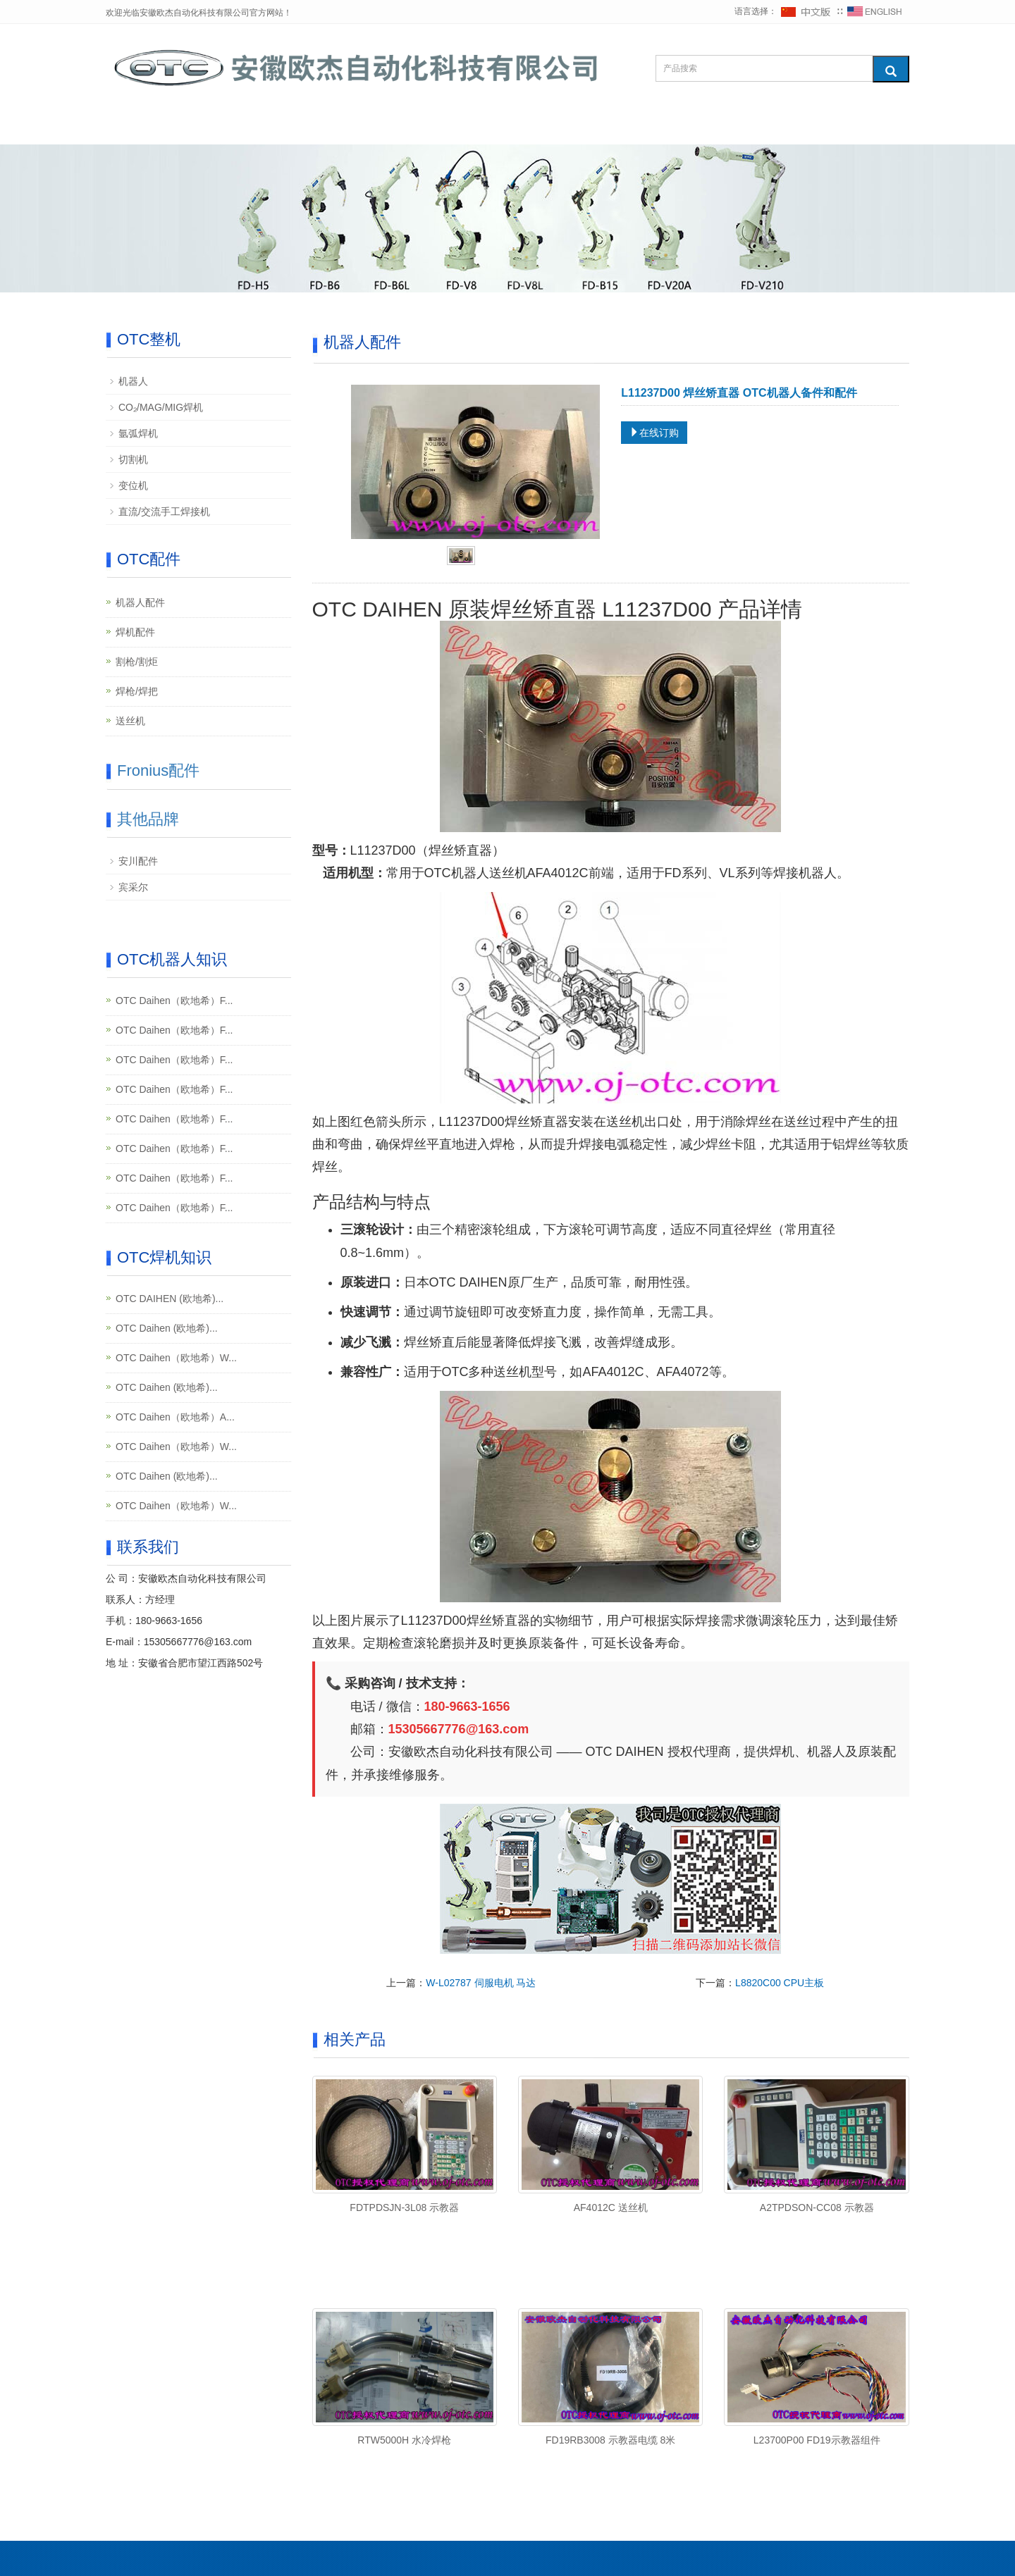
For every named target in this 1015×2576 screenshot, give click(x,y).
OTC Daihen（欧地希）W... (176, 1357)
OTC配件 (326, 127)
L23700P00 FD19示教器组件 (816, 2440)
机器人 (133, 381)
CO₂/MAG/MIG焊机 (160, 407)
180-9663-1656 (168, 1620)
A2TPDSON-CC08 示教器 (817, 2207)
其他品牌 (581, 127)
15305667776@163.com (198, 1641)
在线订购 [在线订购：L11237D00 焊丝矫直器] (654, 432)
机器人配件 (140, 602)
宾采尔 (133, 887)
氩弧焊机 (138, 433)
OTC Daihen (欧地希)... (167, 1328)
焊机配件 (135, 632)
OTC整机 (237, 127)
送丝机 (130, 720)
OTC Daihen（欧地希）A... (175, 1417)
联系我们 (756, 127)
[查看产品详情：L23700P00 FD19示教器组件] (816, 2366)
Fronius (410, 127)
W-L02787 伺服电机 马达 (481, 1982)
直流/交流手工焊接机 (164, 511)
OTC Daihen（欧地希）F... (174, 1000)
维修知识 (494, 127)
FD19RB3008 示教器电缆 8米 (610, 2440)
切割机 (133, 459)
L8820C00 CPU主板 (779, 1982)
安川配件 (138, 861)
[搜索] (891, 69)
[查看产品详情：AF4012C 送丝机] (610, 2134)
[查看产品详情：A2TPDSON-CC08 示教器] (816, 2134)
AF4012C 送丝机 (611, 2207)
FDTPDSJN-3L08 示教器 (404, 2207)
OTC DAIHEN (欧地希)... (169, 1298)
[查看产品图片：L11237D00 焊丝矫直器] (476, 460)
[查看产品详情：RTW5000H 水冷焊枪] (404, 2366)
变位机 (133, 485)
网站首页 (149, 127)
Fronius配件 (158, 770)
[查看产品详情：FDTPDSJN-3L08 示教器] (404, 2134)
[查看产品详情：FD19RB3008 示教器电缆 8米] (610, 2366)
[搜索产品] (764, 68)
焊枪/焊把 (137, 691)
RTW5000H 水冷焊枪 (404, 2440)
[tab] (461, 556)
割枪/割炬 (137, 661)
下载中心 (668, 127)
